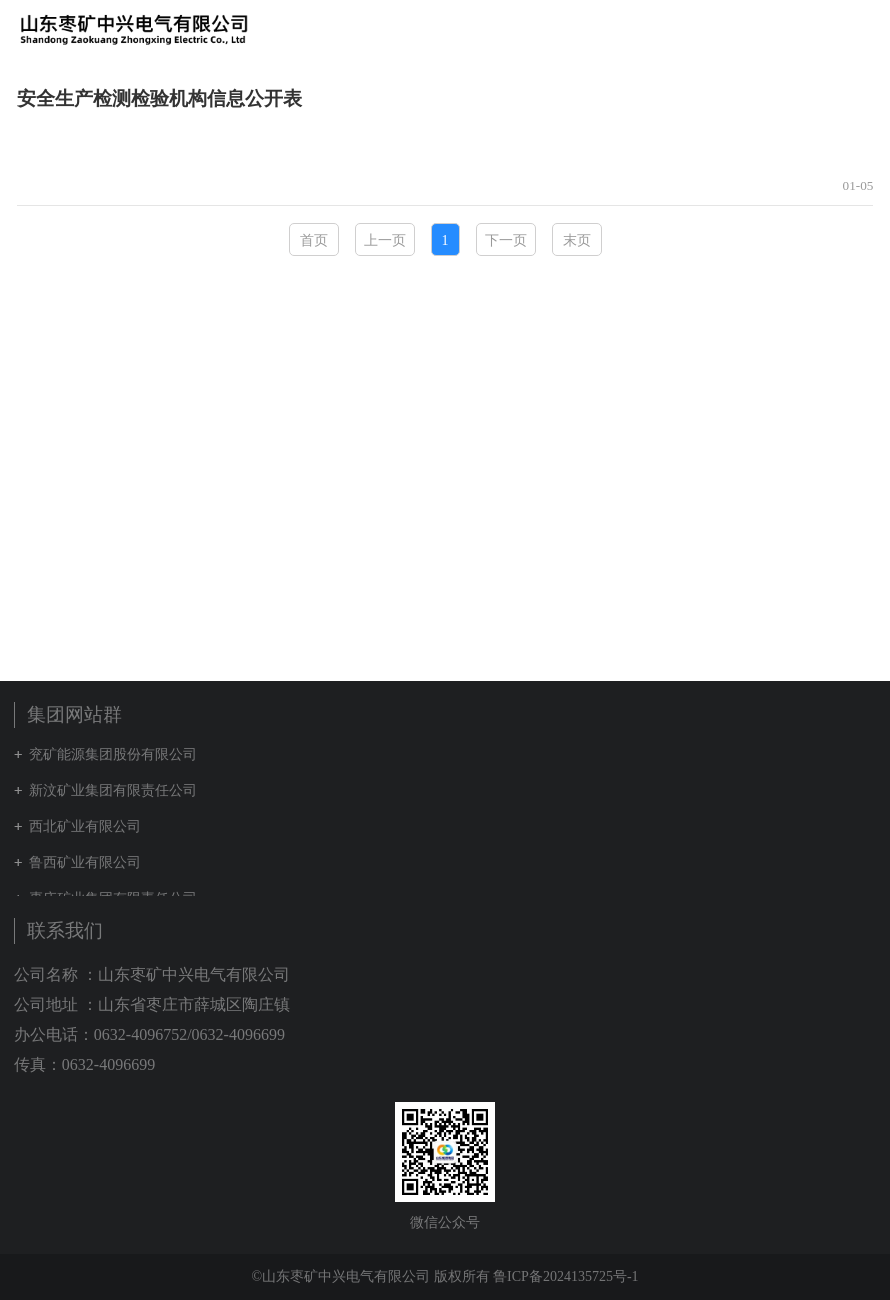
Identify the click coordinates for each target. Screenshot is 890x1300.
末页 (577, 240)
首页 (314, 240)
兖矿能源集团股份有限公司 (113, 754)
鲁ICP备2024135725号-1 (565, 1276)
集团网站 (824, 29)
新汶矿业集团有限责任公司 (113, 790)
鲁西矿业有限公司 (85, 862)
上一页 (385, 240)
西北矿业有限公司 (85, 826)
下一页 (506, 240)
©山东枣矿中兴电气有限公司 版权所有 (370, 1276)
